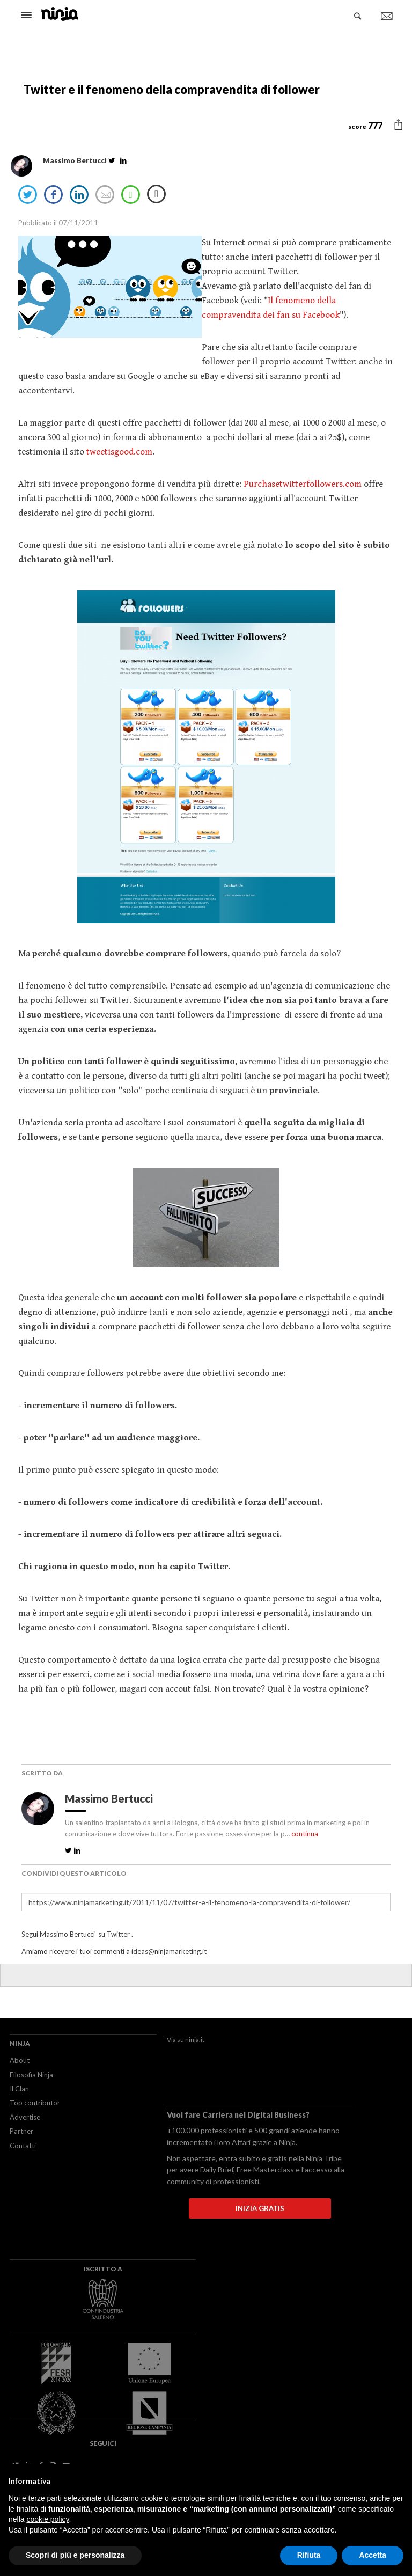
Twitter (118, 1934)
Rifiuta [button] (309, 2555)
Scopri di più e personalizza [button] (75, 2555)
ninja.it (194, 2040)
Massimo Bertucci (110, 1798)
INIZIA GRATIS (260, 2208)
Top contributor (35, 2102)
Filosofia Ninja (31, 2074)
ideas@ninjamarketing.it (169, 1951)
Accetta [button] (372, 2555)
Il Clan (19, 2088)
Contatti (23, 2145)
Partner (21, 2131)
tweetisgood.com (118, 452)
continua (304, 1833)
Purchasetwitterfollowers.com (303, 484)
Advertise (25, 2117)
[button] (398, 125)
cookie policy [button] (47, 2519)
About (20, 2060)
